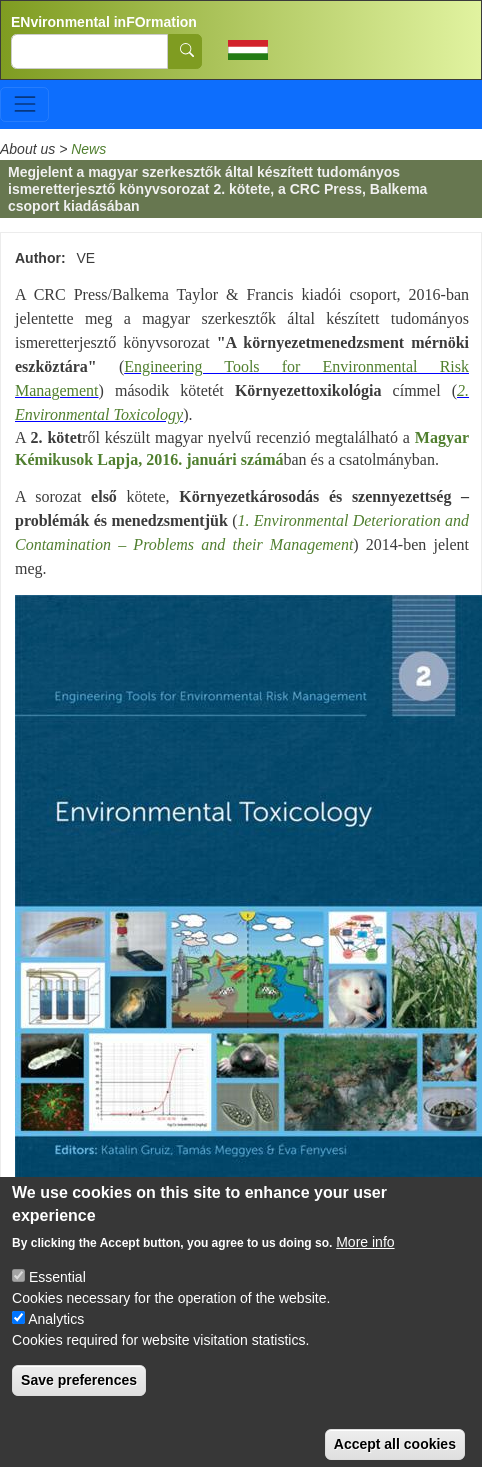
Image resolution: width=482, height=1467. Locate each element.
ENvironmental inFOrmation (104, 22)
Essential (57, 1298)
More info (365, 1263)
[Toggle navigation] (24, 104)
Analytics (56, 1340)
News (88, 149)
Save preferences (79, 1401)
